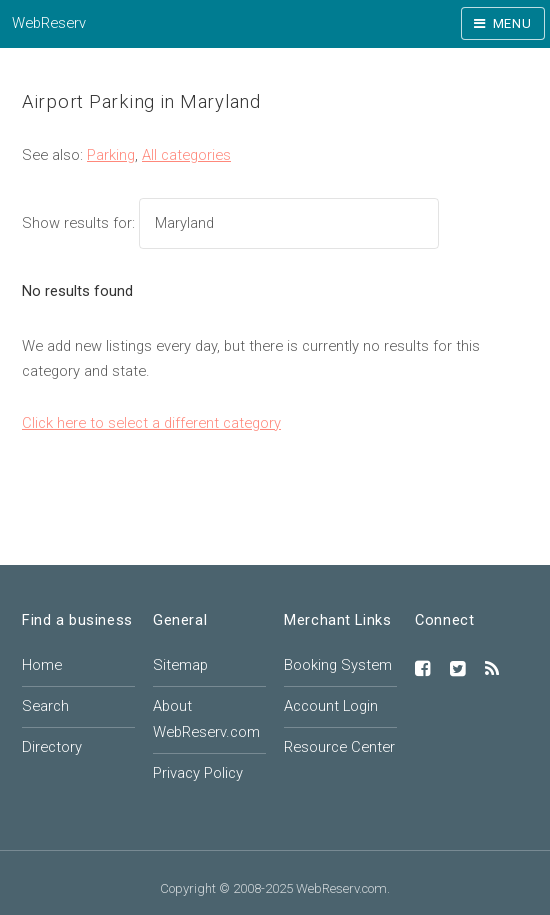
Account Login (331, 706)
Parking (111, 155)
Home (42, 665)
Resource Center (339, 747)
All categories (186, 155)
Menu (512, 23)
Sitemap (180, 665)
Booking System (338, 665)
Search (45, 706)
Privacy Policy (198, 773)
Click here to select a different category (151, 423)
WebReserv (49, 23)
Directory (52, 747)
